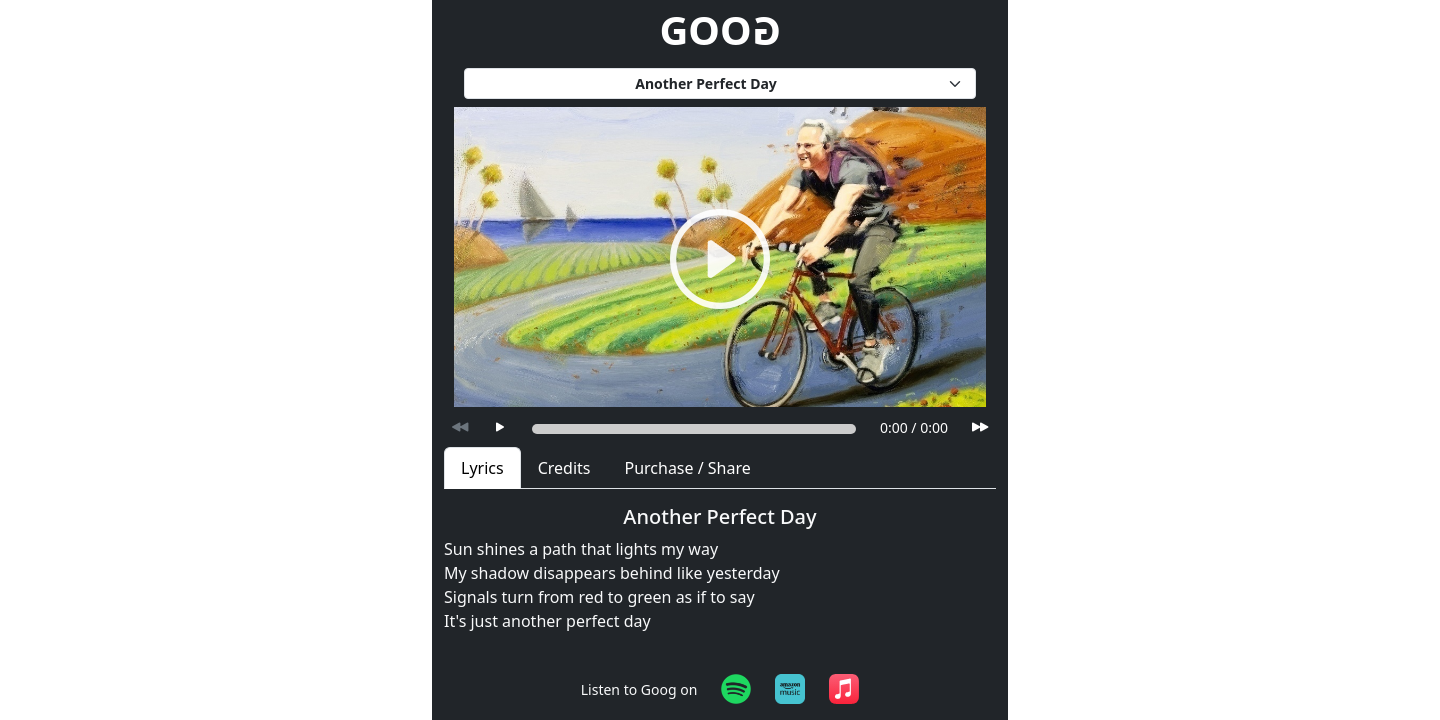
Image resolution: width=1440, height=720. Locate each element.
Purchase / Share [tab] (687, 468)
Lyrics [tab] (482, 468)
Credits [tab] (564, 468)
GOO (719, 29)
